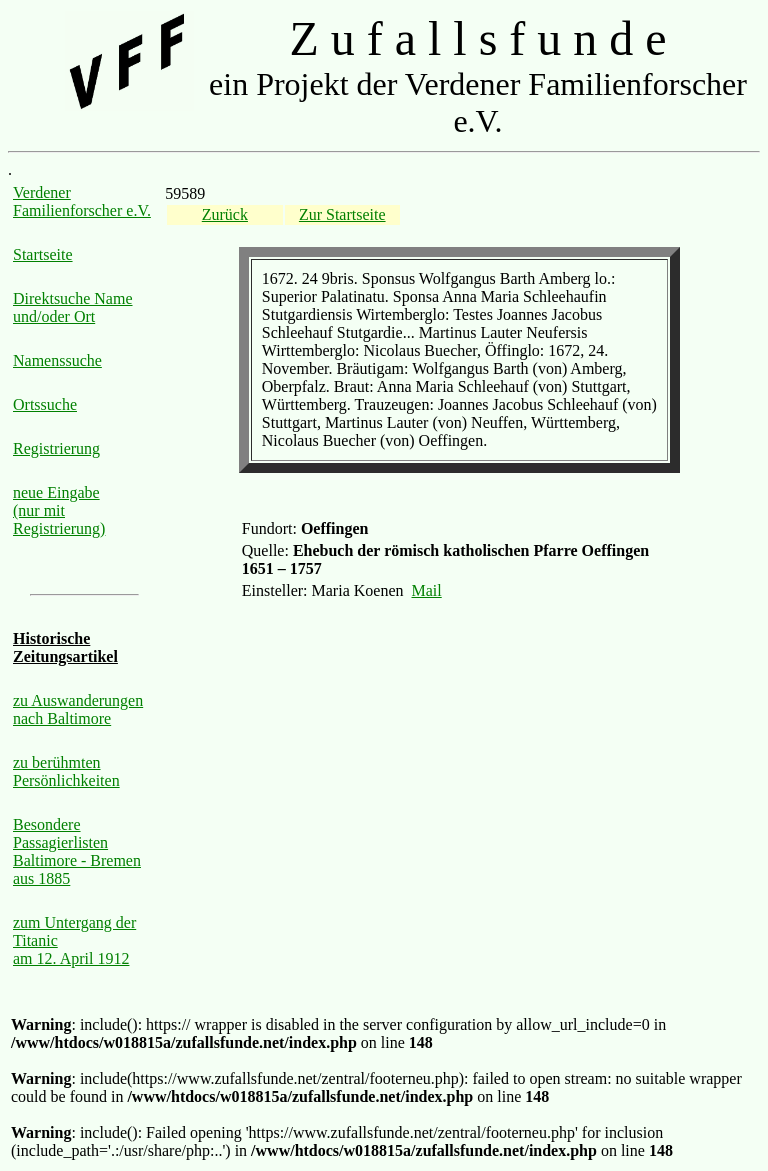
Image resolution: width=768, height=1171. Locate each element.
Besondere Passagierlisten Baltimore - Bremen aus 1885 (77, 851)
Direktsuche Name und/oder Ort (73, 307)
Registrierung (56, 448)
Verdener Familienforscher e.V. (82, 201)
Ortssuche (45, 404)
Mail (427, 590)
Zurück (225, 214)
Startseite (43, 254)
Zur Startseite (342, 214)
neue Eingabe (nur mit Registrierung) (59, 510)
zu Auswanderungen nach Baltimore (78, 709)
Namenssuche (57, 360)
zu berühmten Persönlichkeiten (66, 771)
